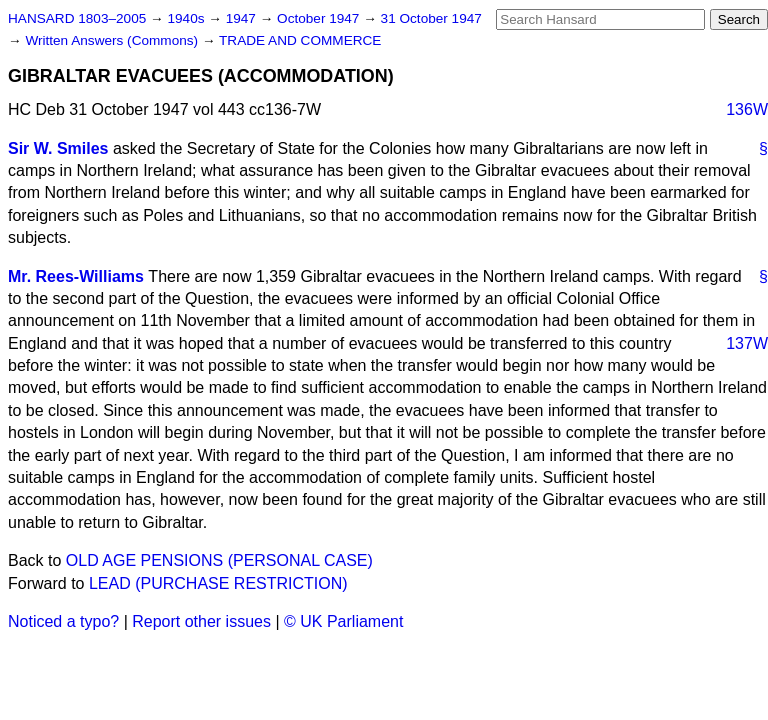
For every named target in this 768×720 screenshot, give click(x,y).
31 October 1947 (431, 18)
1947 (243, 18)
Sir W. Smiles (58, 148)
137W (747, 343)
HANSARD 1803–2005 (77, 18)
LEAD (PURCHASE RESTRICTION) (218, 583)
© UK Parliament (343, 621)
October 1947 (320, 18)
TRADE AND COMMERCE (300, 40)
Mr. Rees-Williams (76, 276)
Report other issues (201, 621)
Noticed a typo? (63, 621)
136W (747, 109)
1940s (187, 18)
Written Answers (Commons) (113, 40)
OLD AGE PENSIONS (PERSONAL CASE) (219, 560)
